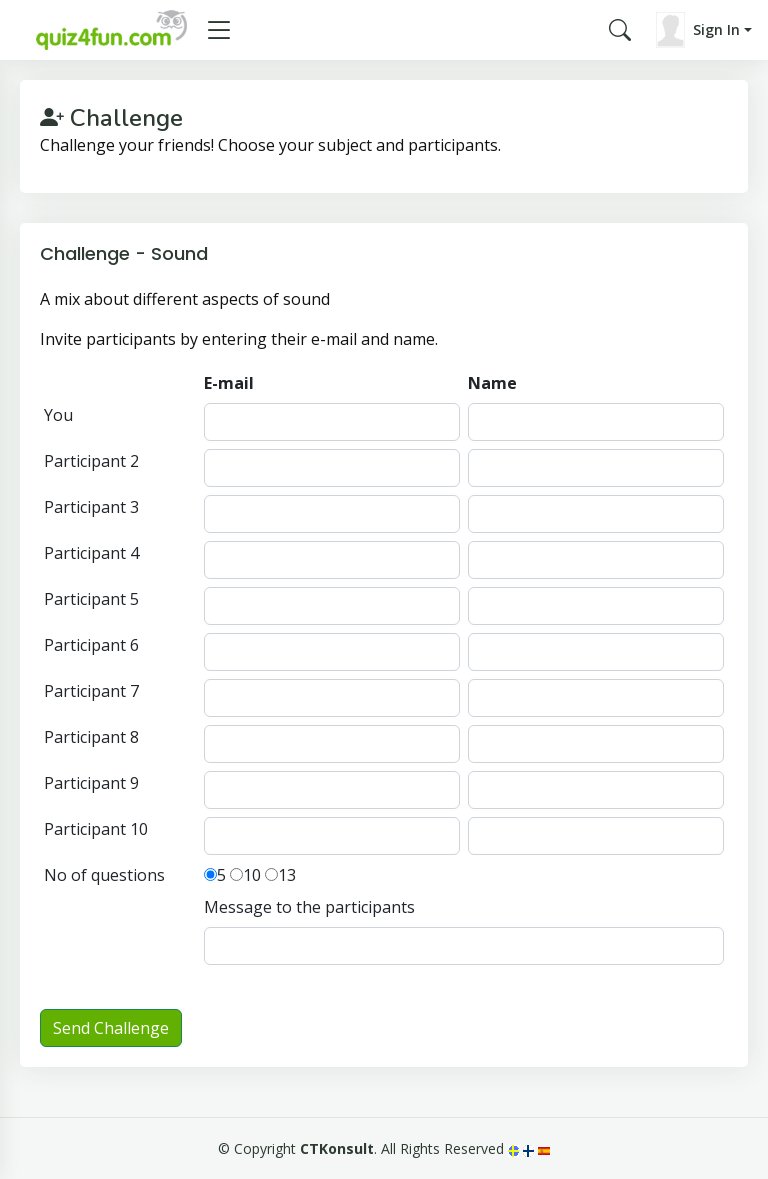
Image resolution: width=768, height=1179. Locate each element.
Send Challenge (111, 1028)
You (58, 415)
